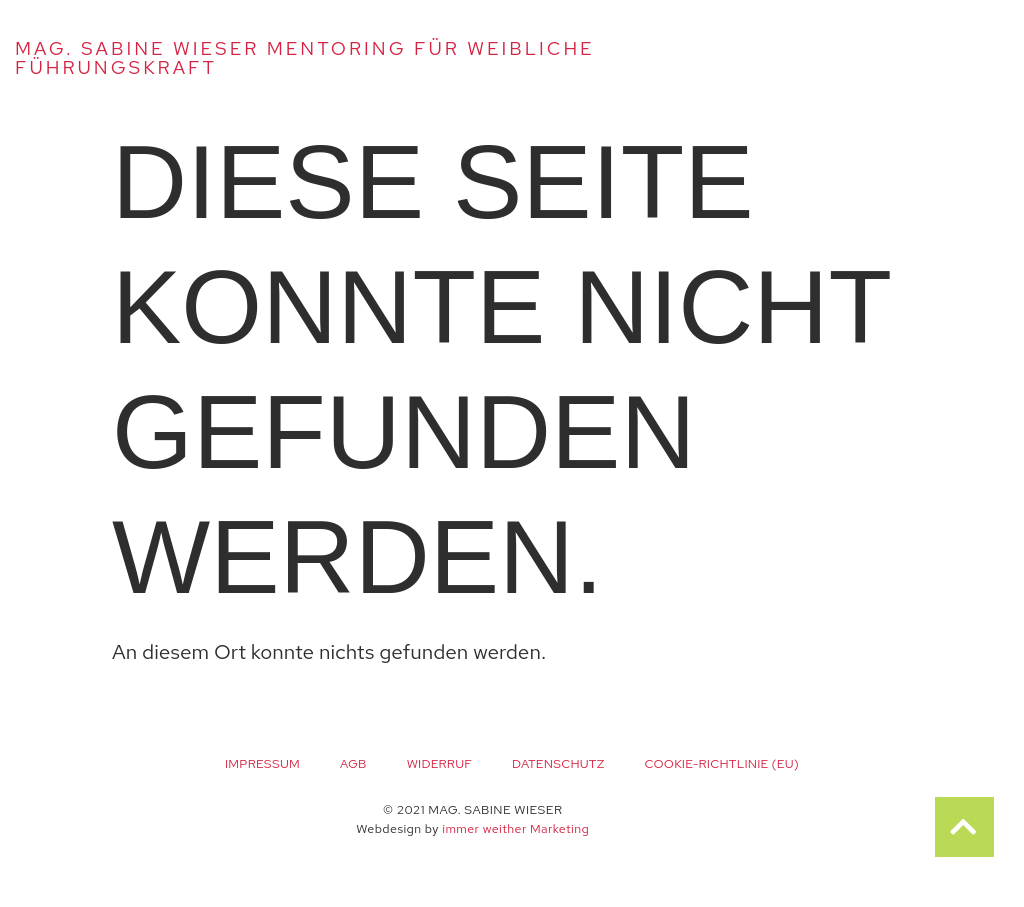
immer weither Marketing (515, 828)
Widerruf (439, 763)
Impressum (262, 763)
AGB (353, 763)
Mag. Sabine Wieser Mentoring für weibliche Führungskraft (305, 58)
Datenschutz (558, 763)
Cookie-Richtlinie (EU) (721, 763)
